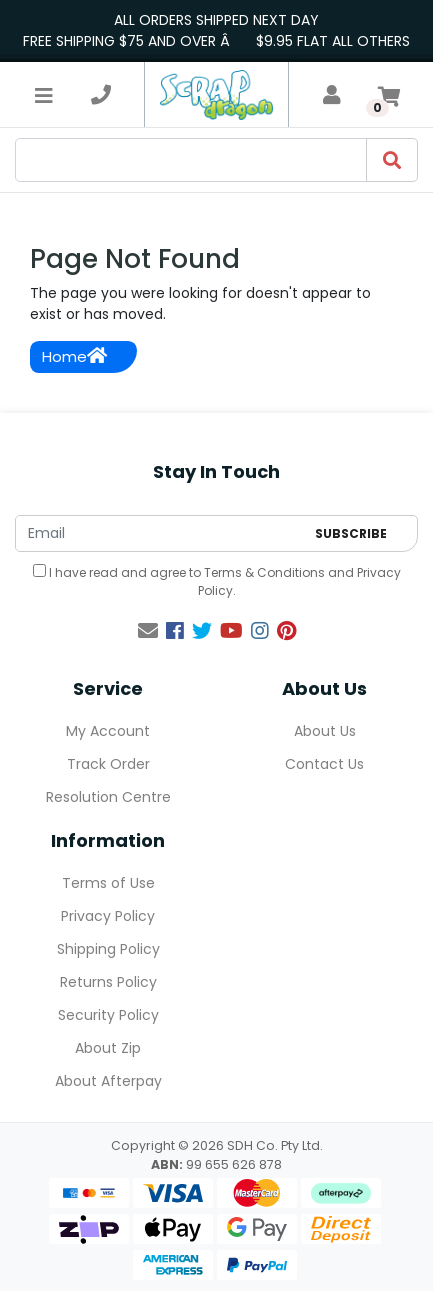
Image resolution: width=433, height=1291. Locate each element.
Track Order (108, 764)
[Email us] (148, 631)
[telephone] (101, 95)
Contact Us (324, 764)
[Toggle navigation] (44, 95)
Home (74, 356)
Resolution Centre (108, 797)
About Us (325, 731)
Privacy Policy (108, 916)
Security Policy (108, 1015)
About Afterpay (108, 1081)
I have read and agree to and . (217, 581)
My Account (108, 731)
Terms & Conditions (264, 572)
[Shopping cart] (389, 95)
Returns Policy (108, 982)
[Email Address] (160, 533)
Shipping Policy (108, 949)
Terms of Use (108, 883)
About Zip (108, 1048)
